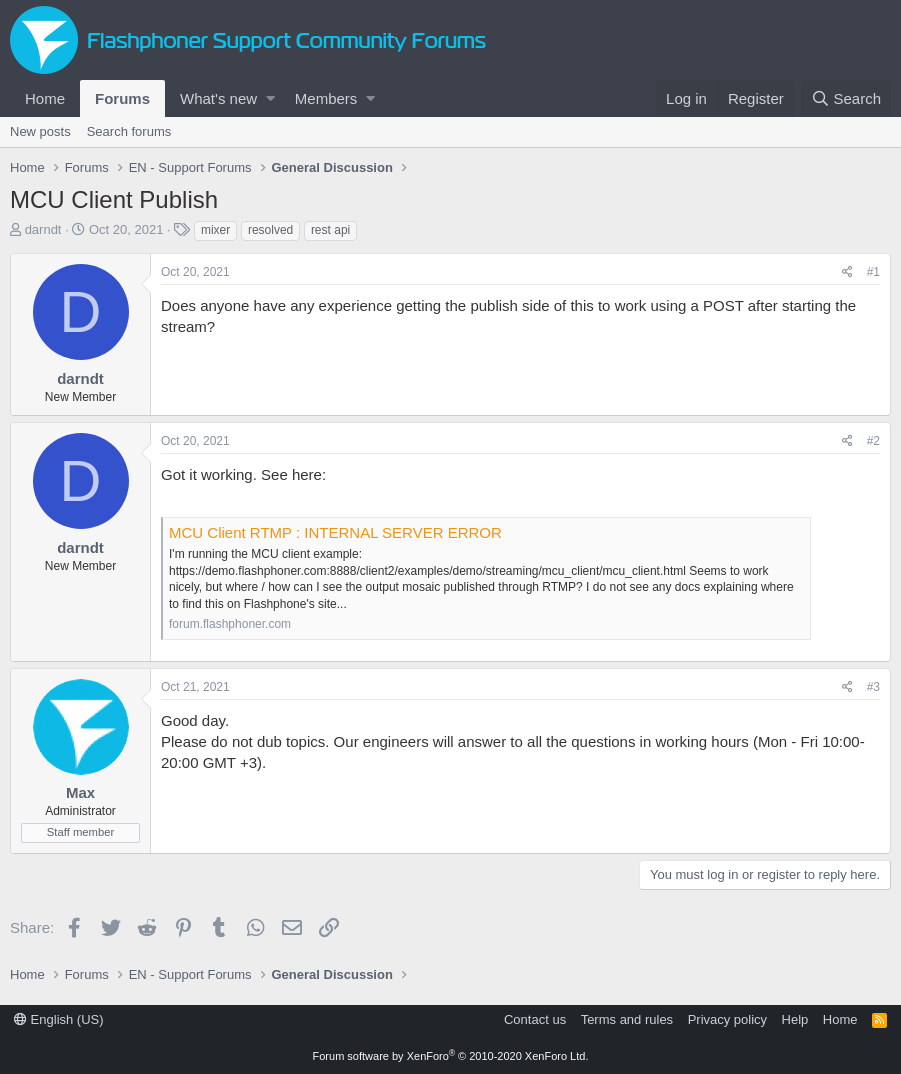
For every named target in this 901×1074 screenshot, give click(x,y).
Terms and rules (627, 1019)
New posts (40, 131)
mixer (215, 230)
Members (326, 98)
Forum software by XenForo (451, 1056)
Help (795, 1019)
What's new (218, 98)
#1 (873, 272)
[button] (270, 98)
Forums (122, 98)
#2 (873, 441)
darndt (43, 229)
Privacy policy (727, 1019)
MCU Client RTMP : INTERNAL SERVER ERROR (335, 532)
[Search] (846, 98)
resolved (270, 230)
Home (45, 98)
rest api (330, 230)
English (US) (59, 1019)
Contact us (535, 1019)
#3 (873, 687)
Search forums (129, 131)
